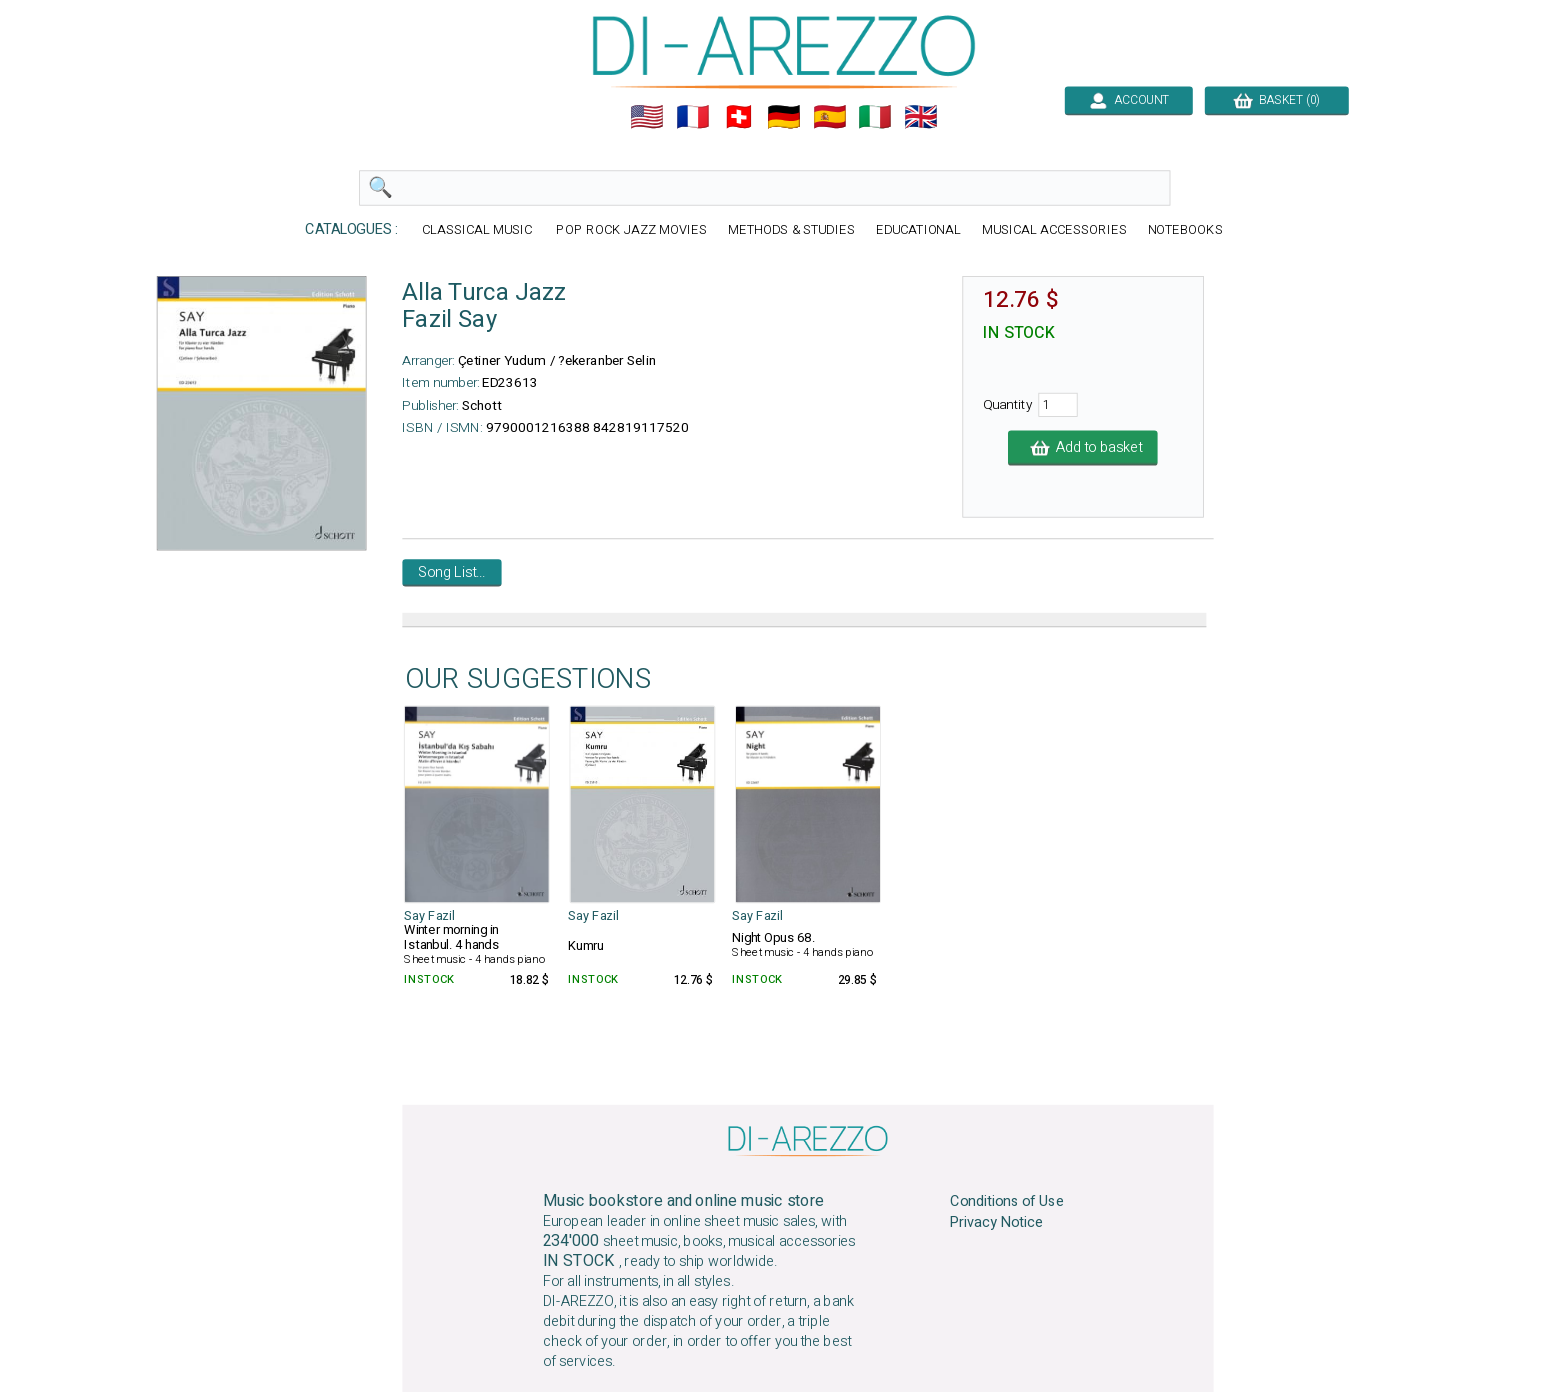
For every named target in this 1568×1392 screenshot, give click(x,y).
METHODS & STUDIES (791, 230)
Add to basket (1083, 448)
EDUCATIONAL (919, 230)
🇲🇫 (693, 117)
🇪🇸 (830, 117)
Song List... (451, 573)
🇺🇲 (647, 117)
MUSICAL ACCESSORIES (1054, 230)
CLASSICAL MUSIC (479, 230)
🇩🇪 (784, 117)
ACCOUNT (1128, 100)
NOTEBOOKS (1185, 230)
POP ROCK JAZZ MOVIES (631, 230)
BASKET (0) (1276, 100)
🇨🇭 (739, 117)
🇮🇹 (875, 117)
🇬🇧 (921, 117)
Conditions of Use (1007, 1202)
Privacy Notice (996, 1223)
